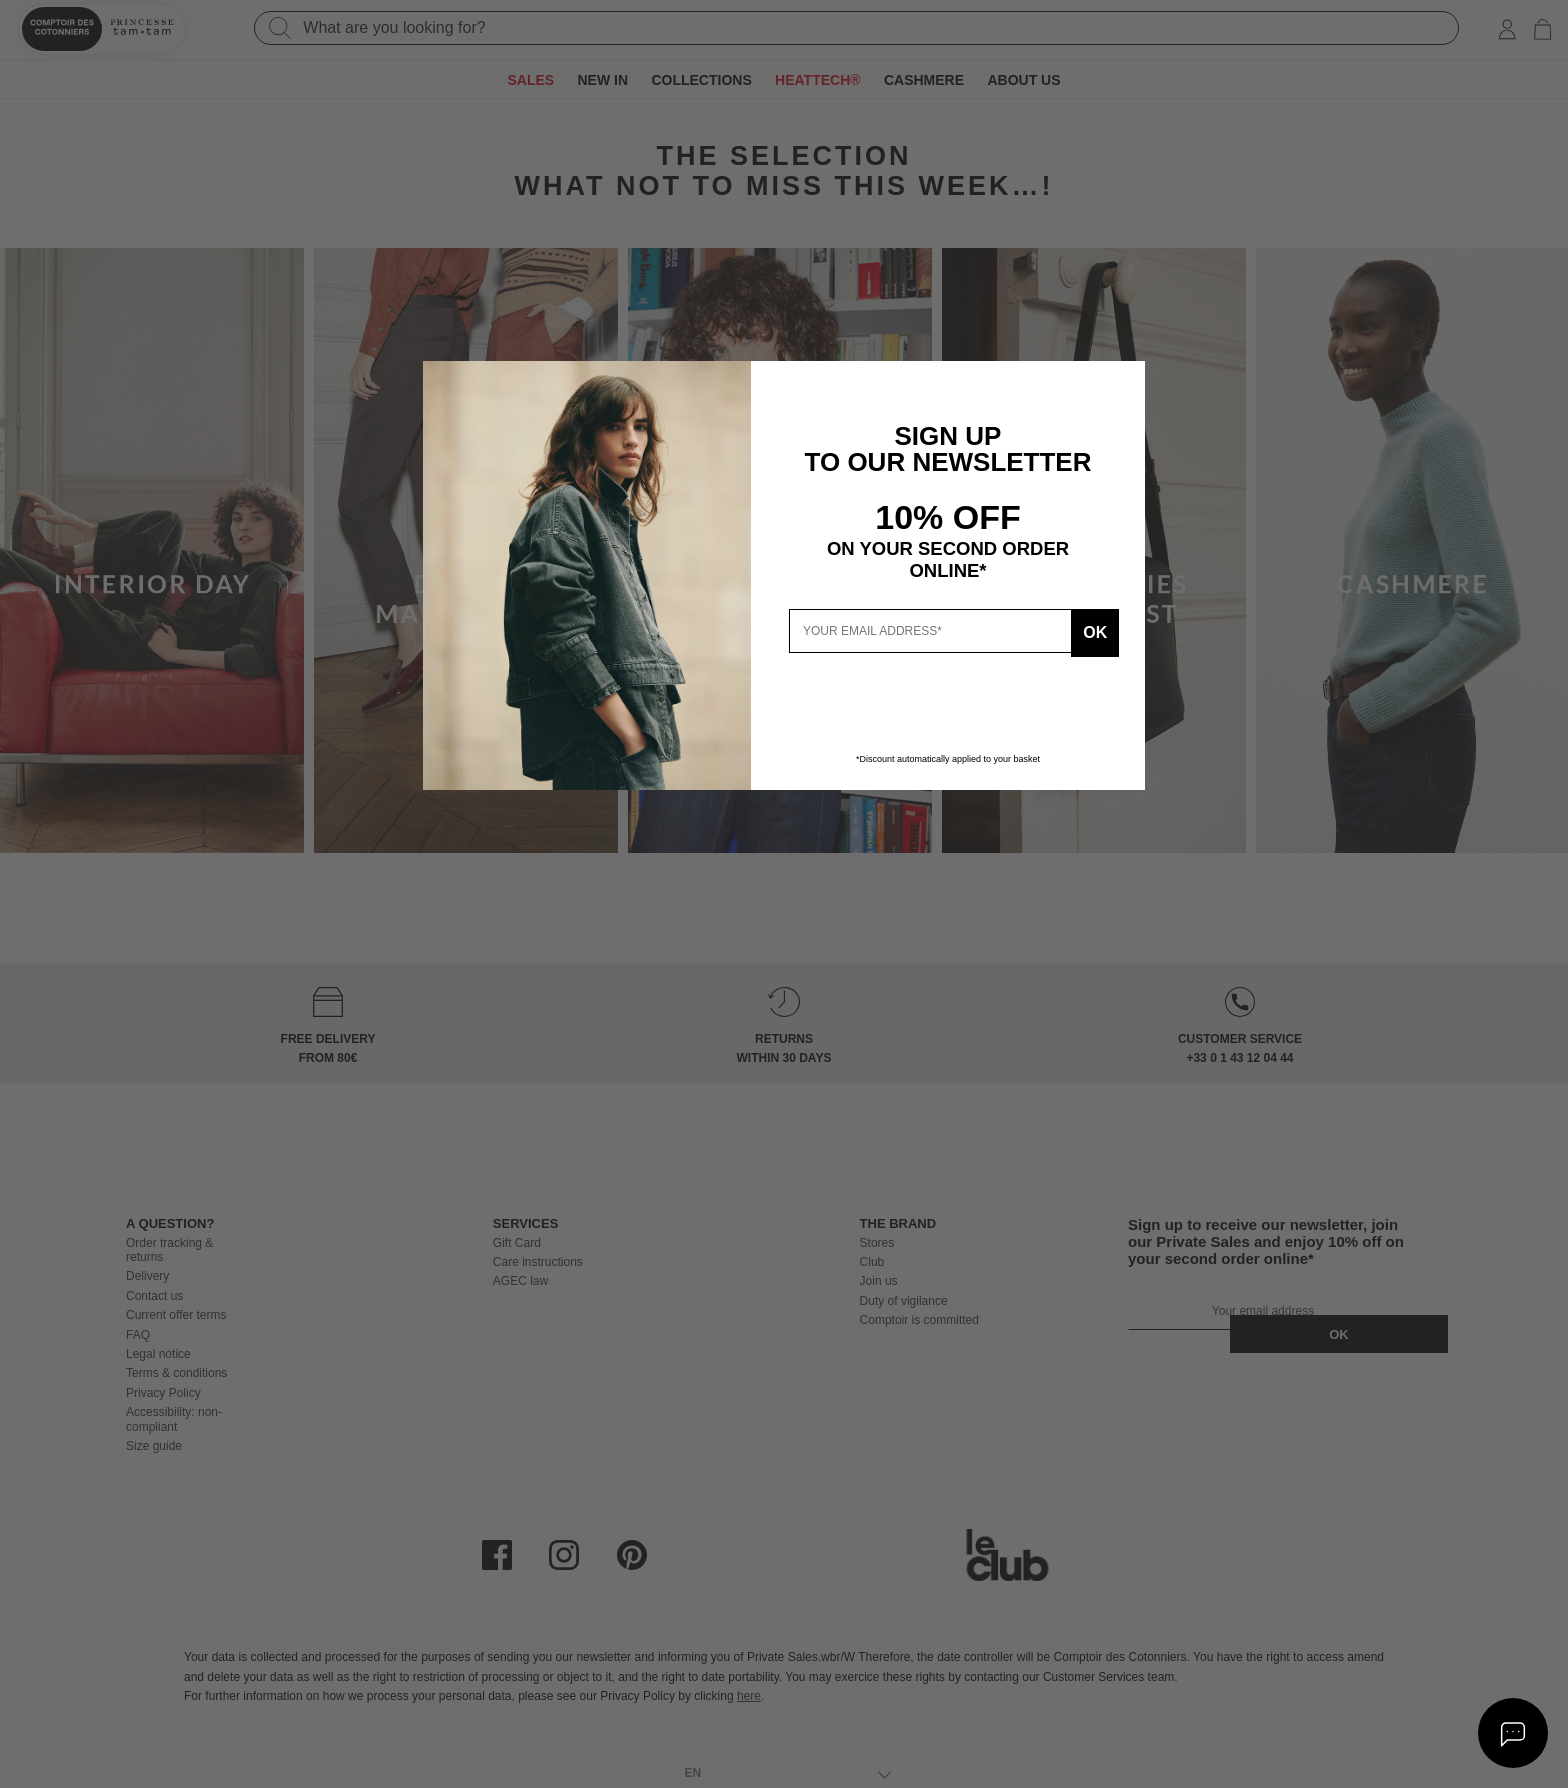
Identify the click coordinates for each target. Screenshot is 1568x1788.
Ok (1087, 630)
